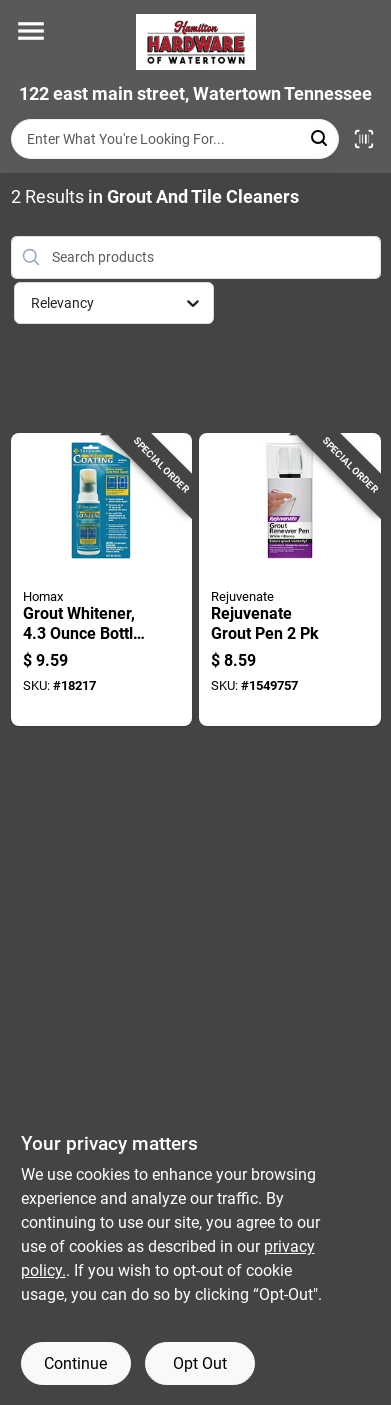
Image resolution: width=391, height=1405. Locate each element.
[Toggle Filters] (365, 303)
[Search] (320, 137)
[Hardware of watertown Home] (196, 42)
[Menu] (31, 31)
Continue (75, 1363)
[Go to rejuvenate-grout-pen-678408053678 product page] (290, 580)
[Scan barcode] (364, 139)
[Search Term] (175, 139)
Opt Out (200, 1363)
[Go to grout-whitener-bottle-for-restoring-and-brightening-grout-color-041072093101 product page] (102, 580)
